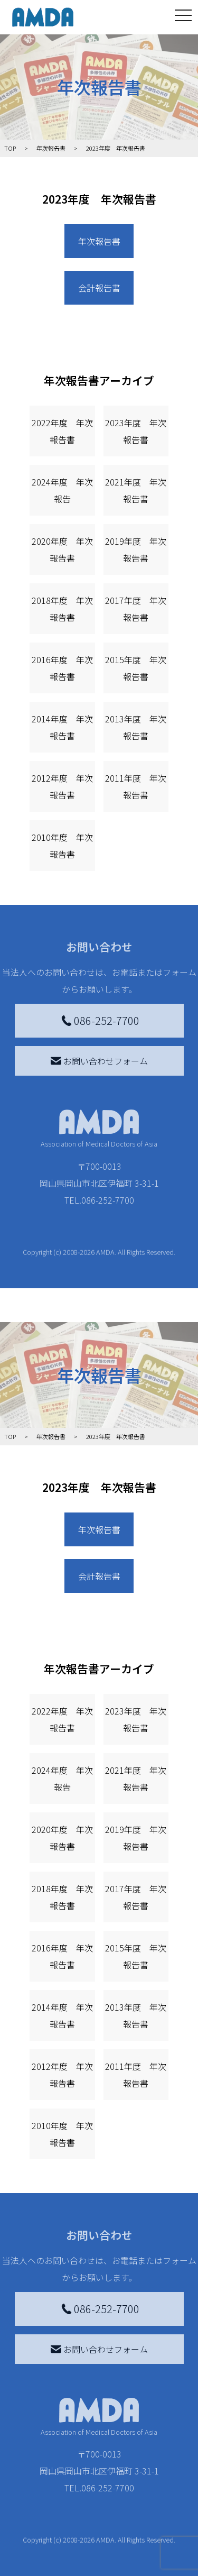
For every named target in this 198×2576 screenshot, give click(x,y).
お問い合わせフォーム (99, 1061)
